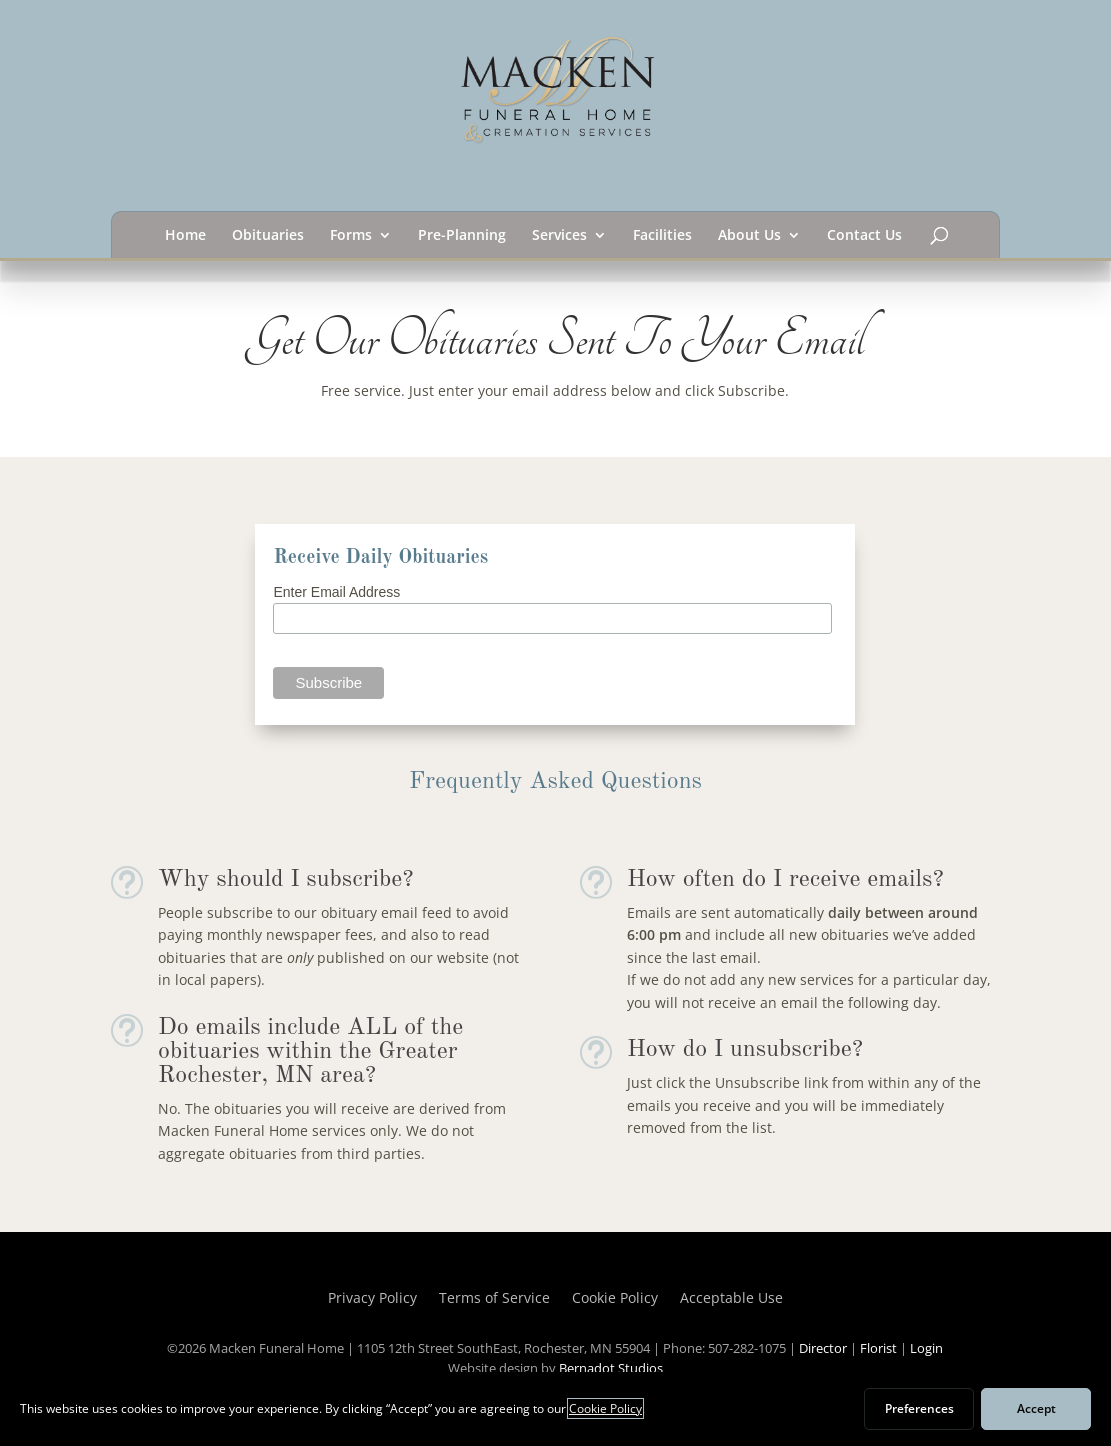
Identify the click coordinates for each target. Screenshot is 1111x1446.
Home (185, 218)
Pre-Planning (462, 218)
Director (823, 1348)
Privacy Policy (372, 1299)
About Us (749, 218)
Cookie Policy (615, 1299)
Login (926, 1348)
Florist (878, 1348)
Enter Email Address (336, 592)
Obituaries (268, 218)
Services (559, 218)
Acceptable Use (731, 1299)
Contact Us (864, 218)
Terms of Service (494, 1299)
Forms (351, 218)
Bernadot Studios (611, 1368)
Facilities (662, 218)
